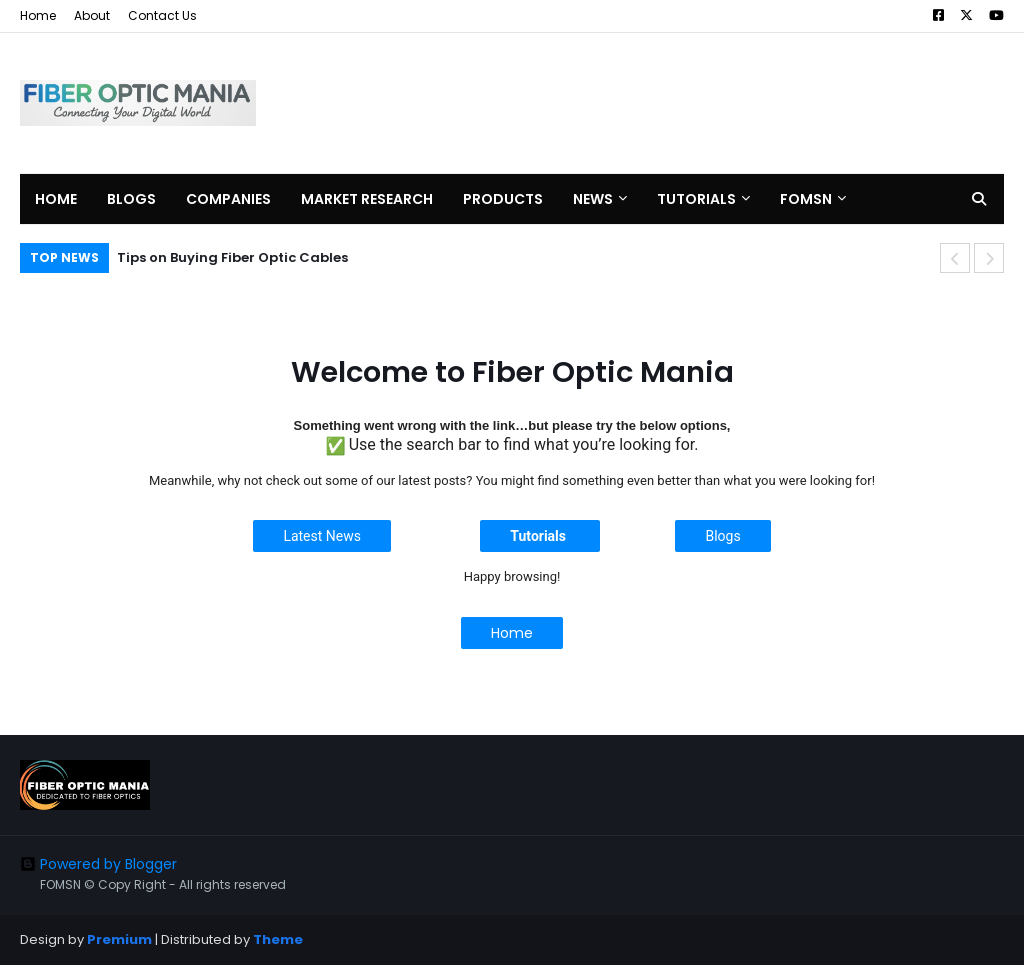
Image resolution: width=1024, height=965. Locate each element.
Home (38, 15)
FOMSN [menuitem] (806, 199)
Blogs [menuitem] (131, 199)
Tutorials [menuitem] (696, 199)
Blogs (722, 536)
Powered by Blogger (98, 864)
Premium (119, 939)
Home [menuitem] (56, 199)
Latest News (322, 536)
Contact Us (162, 15)
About (92, 15)
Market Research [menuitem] (367, 199)
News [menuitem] (593, 199)
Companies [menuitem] (228, 199)
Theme (278, 939)
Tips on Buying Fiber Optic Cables (232, 257)
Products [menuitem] (503, 199)
